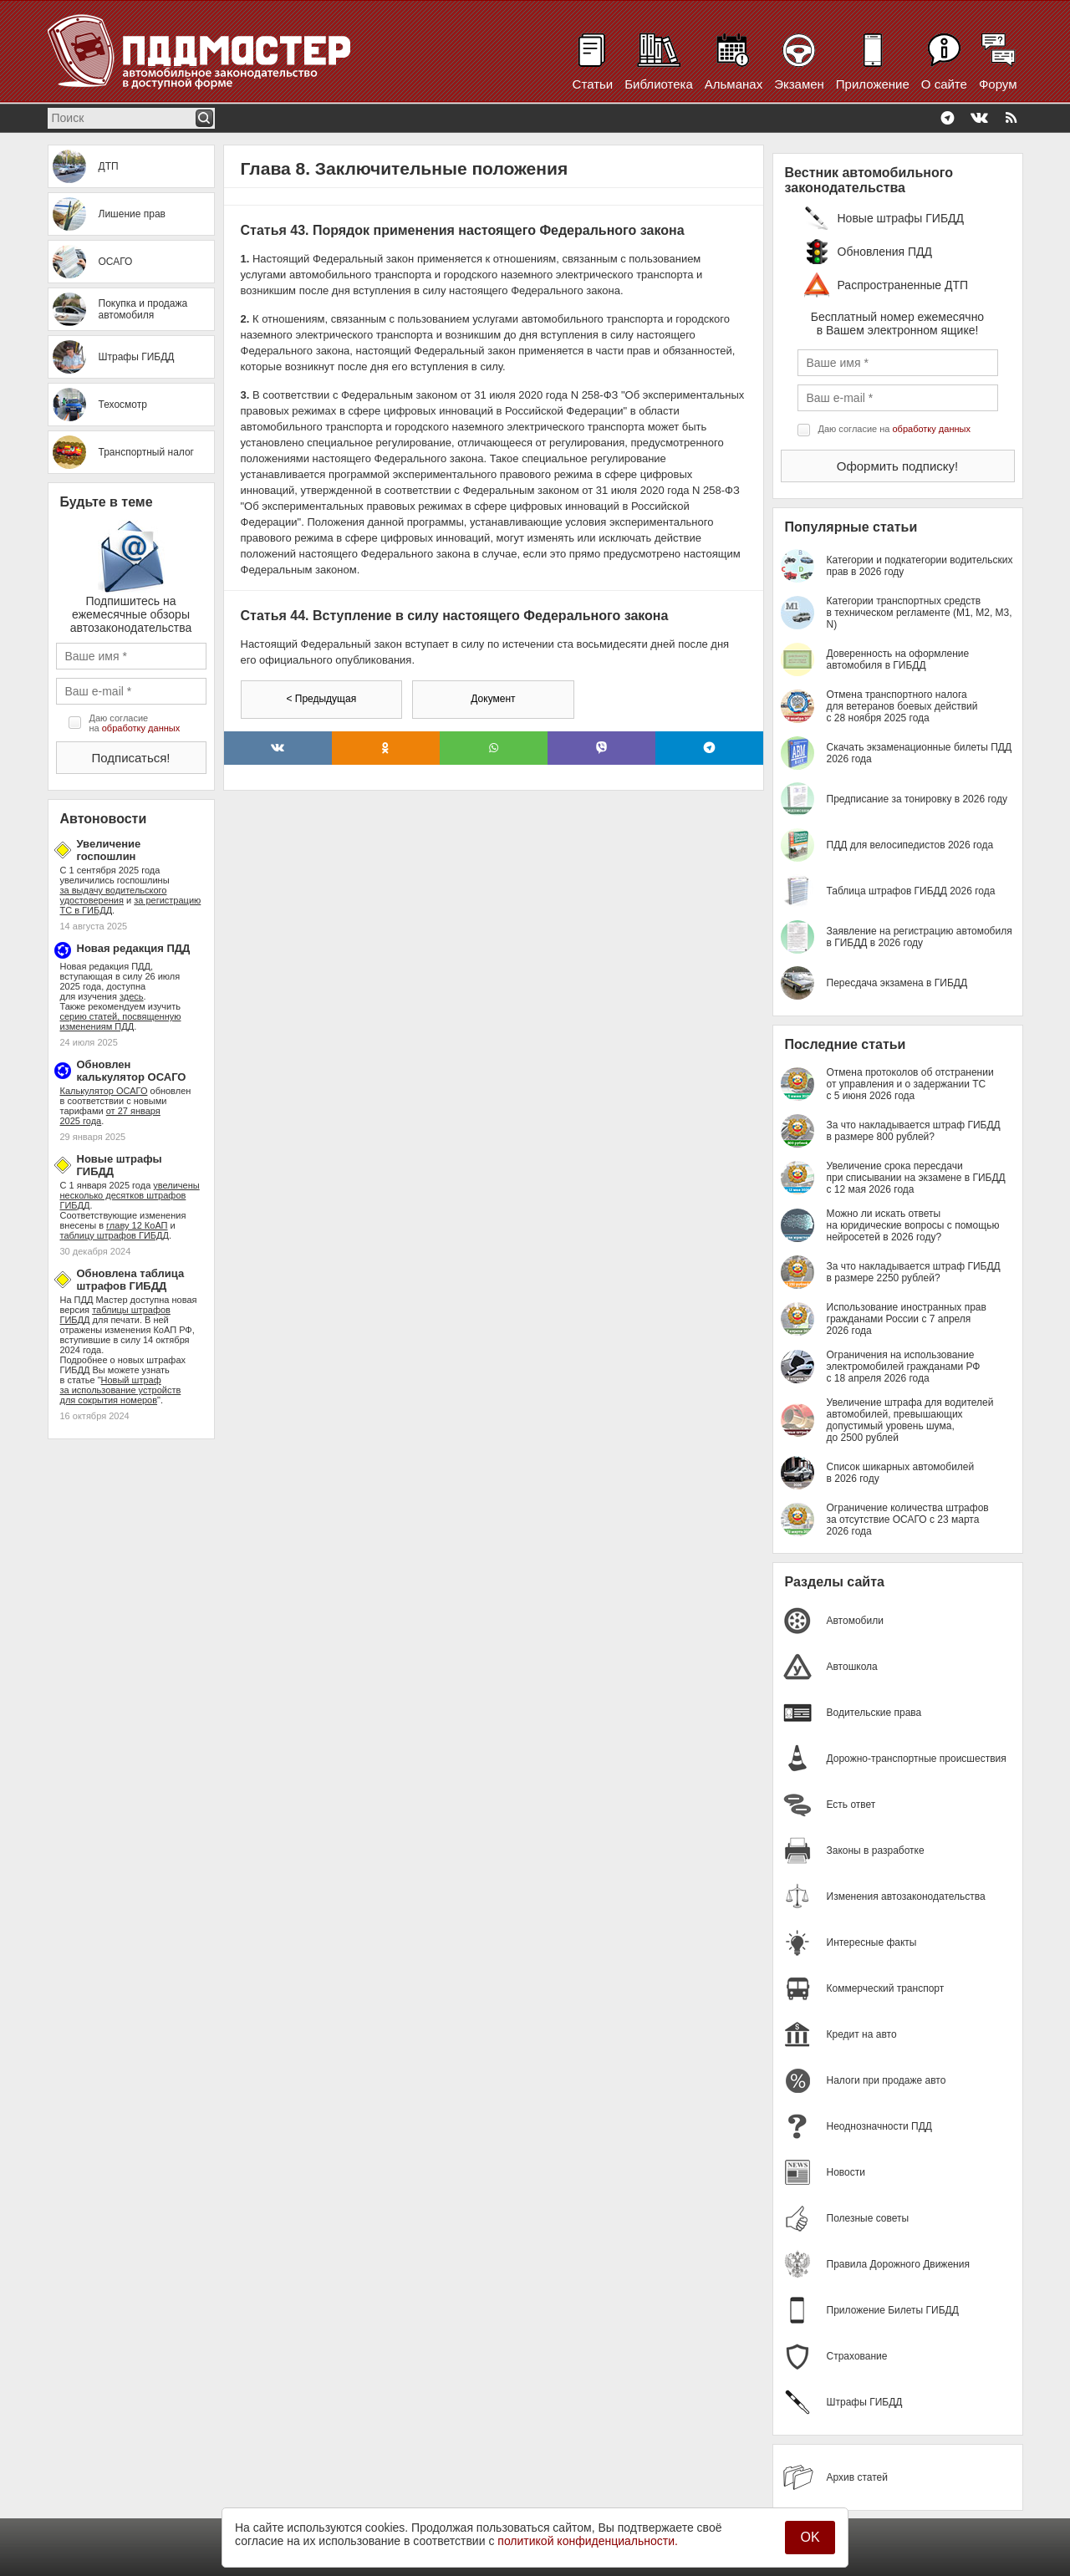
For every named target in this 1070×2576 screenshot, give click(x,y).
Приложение (873, 84)
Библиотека (658, 84)
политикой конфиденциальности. (587, 2541)
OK (809, 2537)
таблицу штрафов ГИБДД (114, 1235)
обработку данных (141, 728)
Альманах (733, 84)
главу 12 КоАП (136, 1225)
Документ (493, 699)
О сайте (944, 84)
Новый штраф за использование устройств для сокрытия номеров (120, 1390)
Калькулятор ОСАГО (104, 1091)
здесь (132, 996)
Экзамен (799, 84)
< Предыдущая (321, 699)
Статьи (593, 84)
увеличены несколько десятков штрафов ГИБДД (130, 1195)
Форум (998, 84)
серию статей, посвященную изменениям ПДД (120, 1021)
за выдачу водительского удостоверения (113, 895)
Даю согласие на (135, 723)
